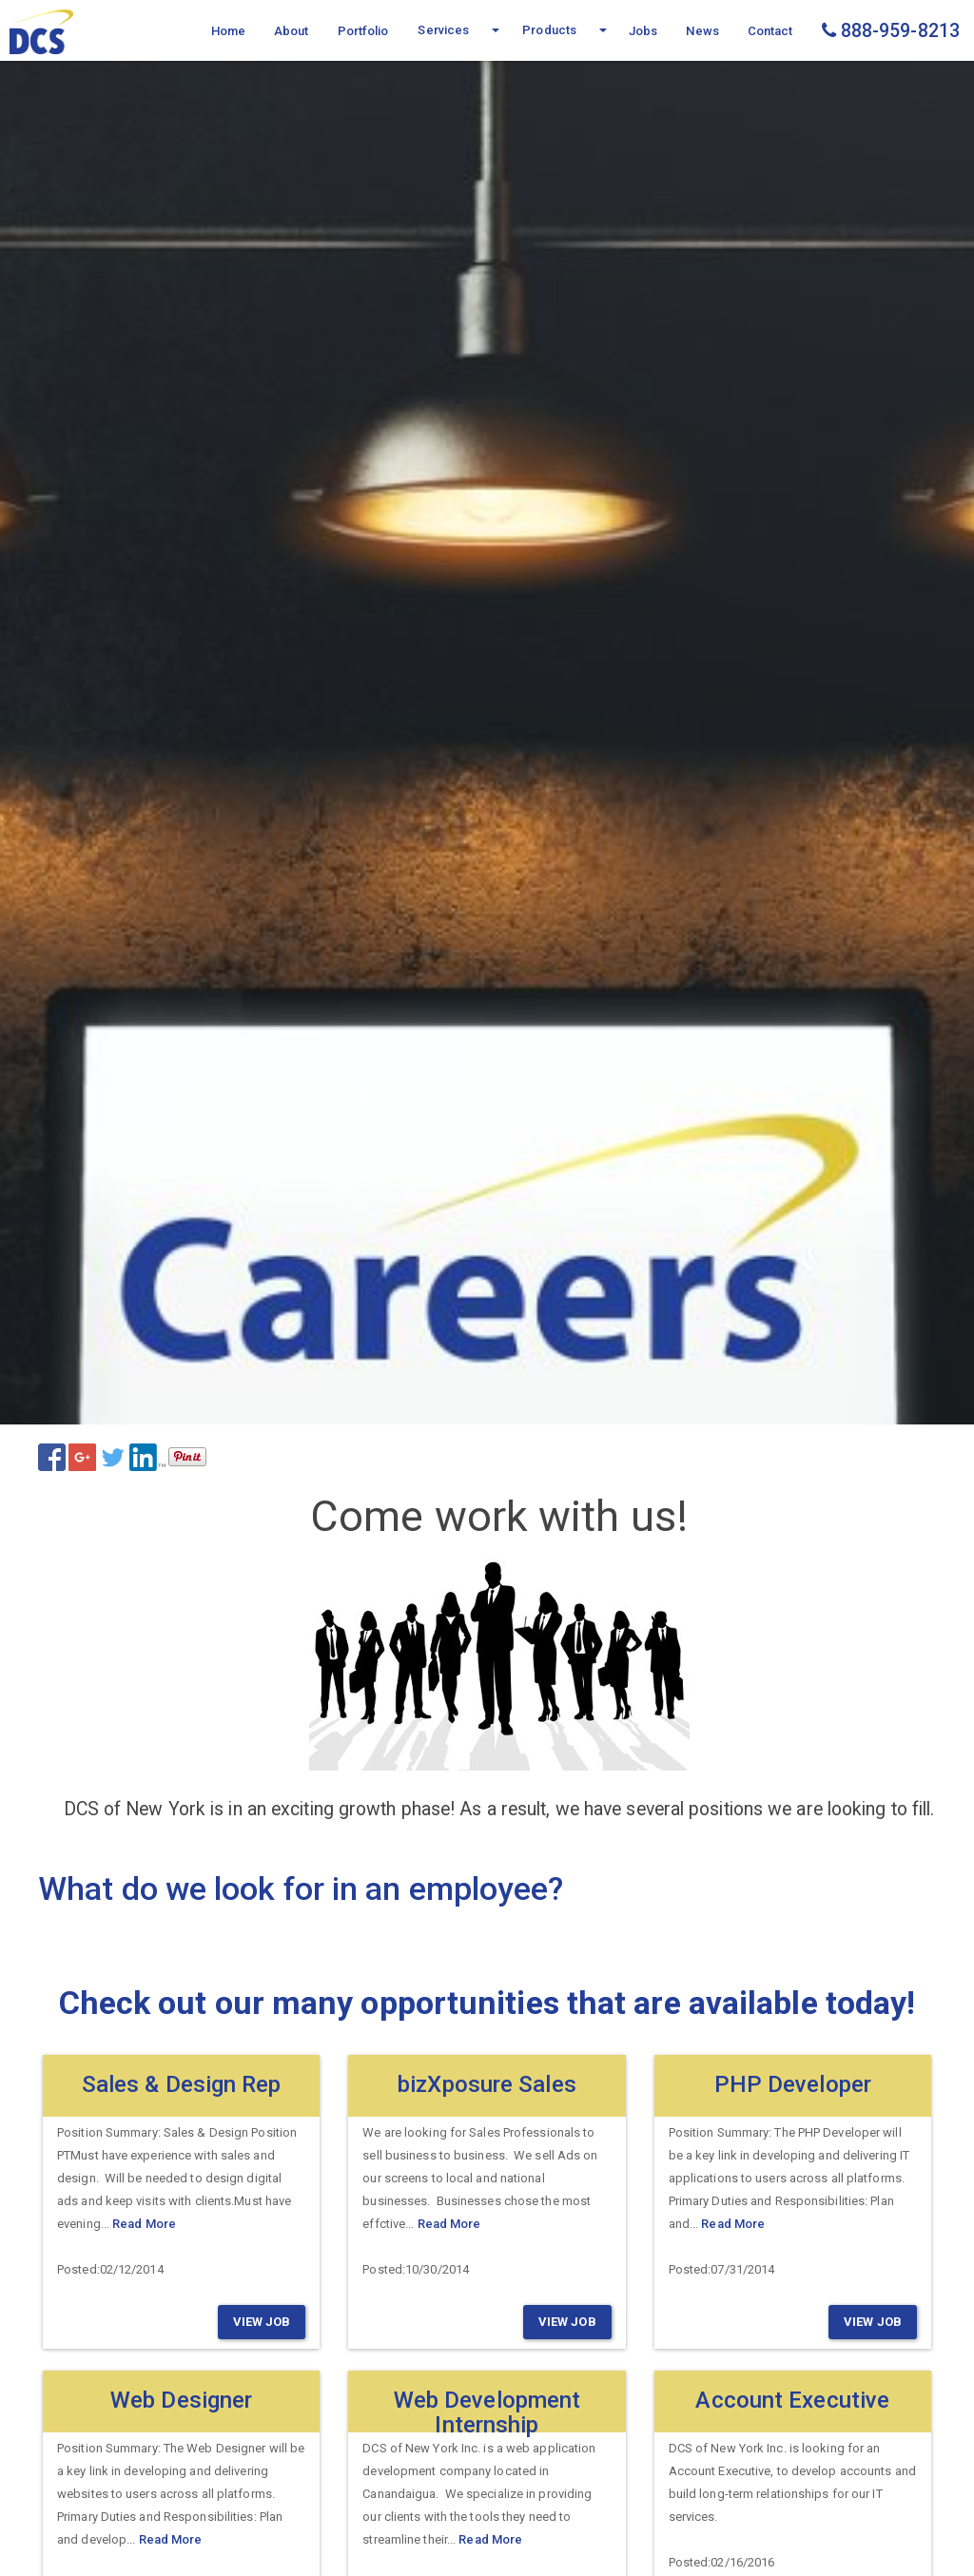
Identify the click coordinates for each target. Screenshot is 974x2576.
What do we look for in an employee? (301, 1888)
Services (443, 30)
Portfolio (363, 31)
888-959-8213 (891, 31)
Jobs (643, 31)
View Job (262, 2322)
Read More (144, 2224)
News (702, 31)
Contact (770, 31)
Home (228, 31)
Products (549, 30)
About (291, 31)
